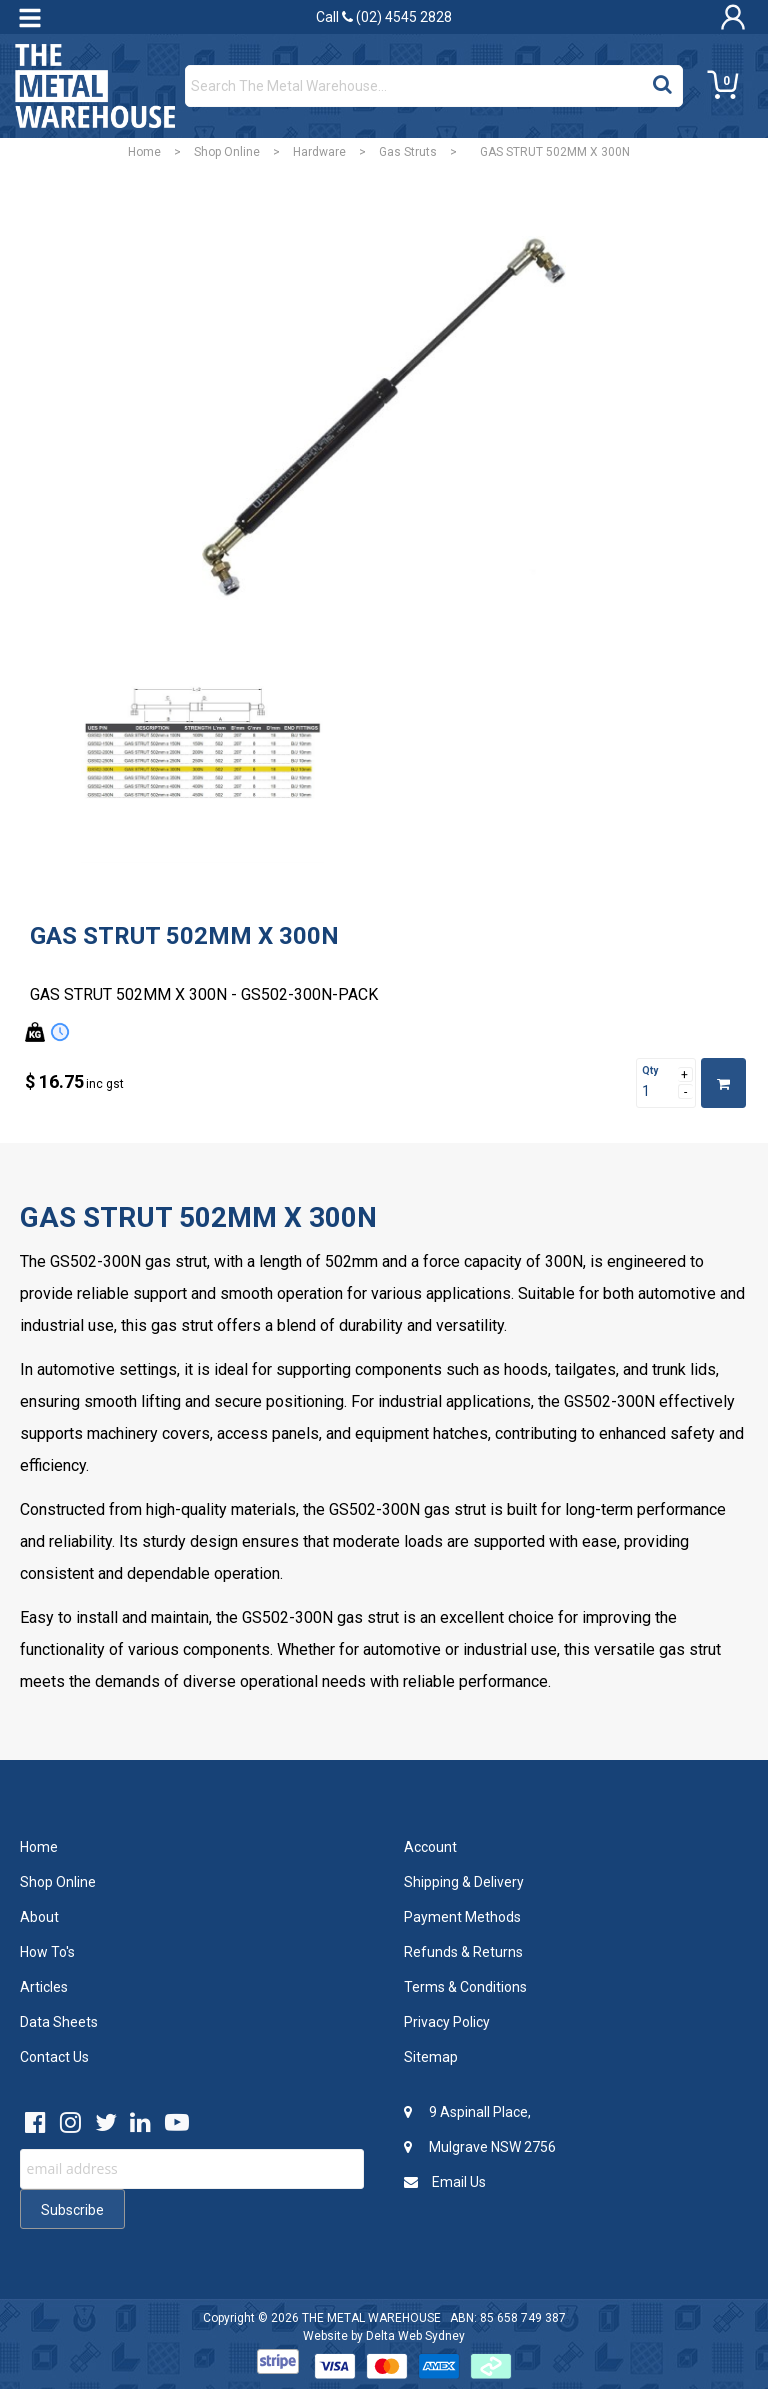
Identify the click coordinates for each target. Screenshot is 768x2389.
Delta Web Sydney (415, 2336)
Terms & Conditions (465, 1987)
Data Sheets (59, 2022)
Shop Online (227, 152)
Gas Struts (408, 152)
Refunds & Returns (463, 1952)
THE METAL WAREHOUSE (371, 2318)
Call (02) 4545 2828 (384, 17)
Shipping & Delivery (464, 1882)
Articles (44, 1987)
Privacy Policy (447, 2022)
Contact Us (54, 2057)
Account (430, 1847)
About (39, 1917)
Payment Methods (462, 1917)
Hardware (319, 152)
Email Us (445, 2182)
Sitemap (431, 2057)
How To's (47, 1952)
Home (144, 152)
